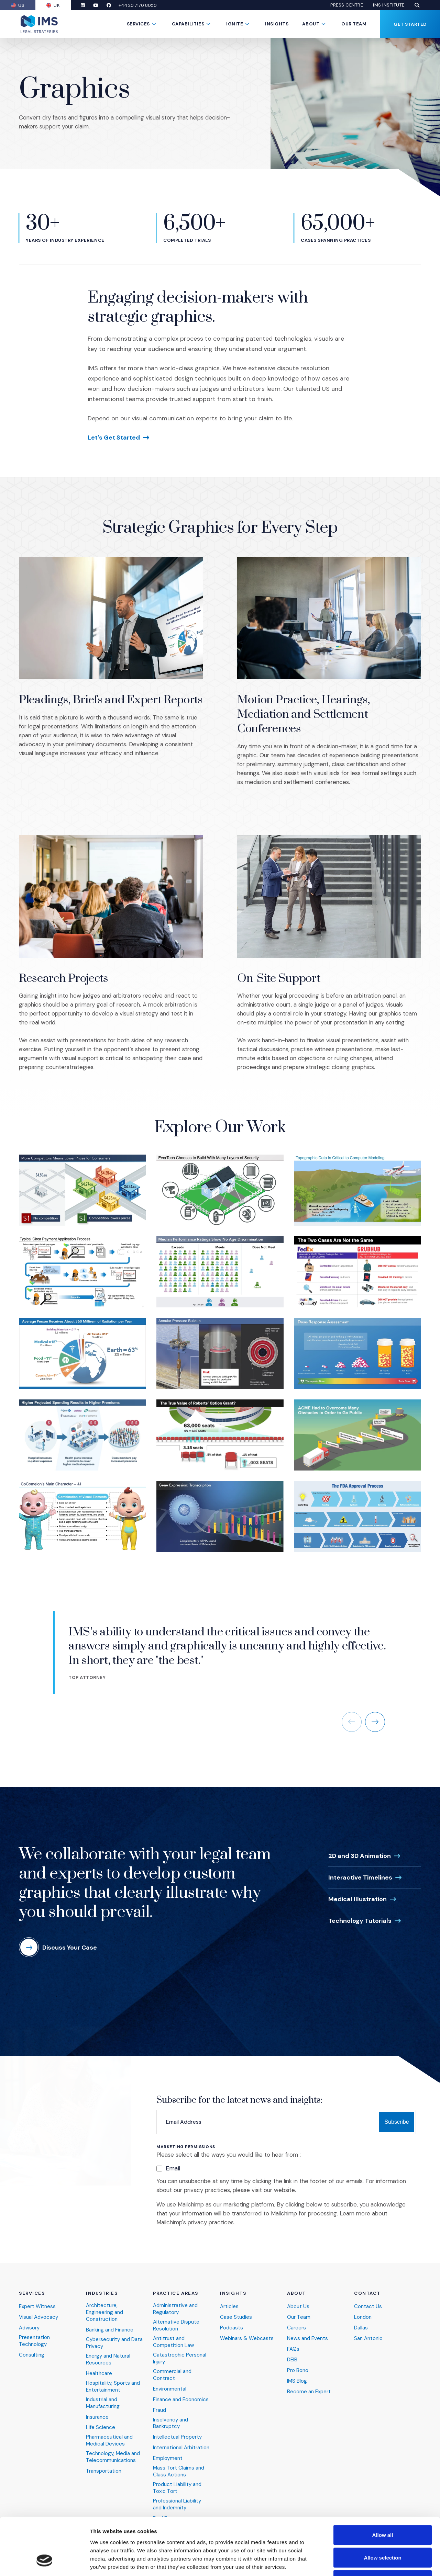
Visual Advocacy (38, 2309)
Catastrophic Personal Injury (179, 2350)
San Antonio (368, 2331)
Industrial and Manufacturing (103, 2395)
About (310, 24)
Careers (296, 2320)
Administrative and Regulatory (175, 2301)
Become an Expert (309, 2384)
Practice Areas (175, 2286)
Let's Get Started (114, 437)
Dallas (361, 2320)
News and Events (307, 2331)
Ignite (234, 24)
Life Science (100, 2420)
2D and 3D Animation (359, 1848)
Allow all (382, 2486)
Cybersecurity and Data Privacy (114, 2335)
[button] (417, 5)
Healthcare (99, 2365)
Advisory (29, 2320)
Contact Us (368, 2299)
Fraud (159, 2402)
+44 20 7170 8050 (138, 5)
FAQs (293, 2341)
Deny (382, 2531)
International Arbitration (181, 2440)
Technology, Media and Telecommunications (113, 2449)
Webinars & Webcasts (247, 2331)
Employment (168, 2451)
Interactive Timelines (360, 1869)
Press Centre (346, 5)
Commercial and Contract (172, 2367)
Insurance (97, 2409)
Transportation (103, 2463)
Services (138, 24)
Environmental (169, 2381)
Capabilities (188, 24)
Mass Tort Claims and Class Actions (178, 2464)
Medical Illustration (357, 1891)
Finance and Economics (181, 2391)
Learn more (355, 2206)
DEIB (292, 2352)
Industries (102, 2286)
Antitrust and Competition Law (173, 2334)
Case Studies (236, 2309)
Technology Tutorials (360, 1913)
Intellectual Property (177, 2429)
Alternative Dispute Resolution (176, 2318)
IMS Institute (389, 5)
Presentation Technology (34, 2333)
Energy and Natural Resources (108, 2351)
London (363, 2309)
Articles (229, 2299)
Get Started (410, 24)
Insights (276, 24)
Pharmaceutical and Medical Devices (109, 2433)
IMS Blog (297, 2373)
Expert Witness (37, 2299)
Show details (361, 2562)
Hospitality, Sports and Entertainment (113, 2378)
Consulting (31, 2347)
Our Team (353, 24)
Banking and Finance (109, 2322)
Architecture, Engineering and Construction (104, 2305)
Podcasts (231, 2320)
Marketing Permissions (185, 2139)
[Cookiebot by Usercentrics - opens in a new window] (44, 2562)
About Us (298, 2299)
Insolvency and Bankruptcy (170, 2415)
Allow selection (382, 2508)
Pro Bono (297, 2362)
